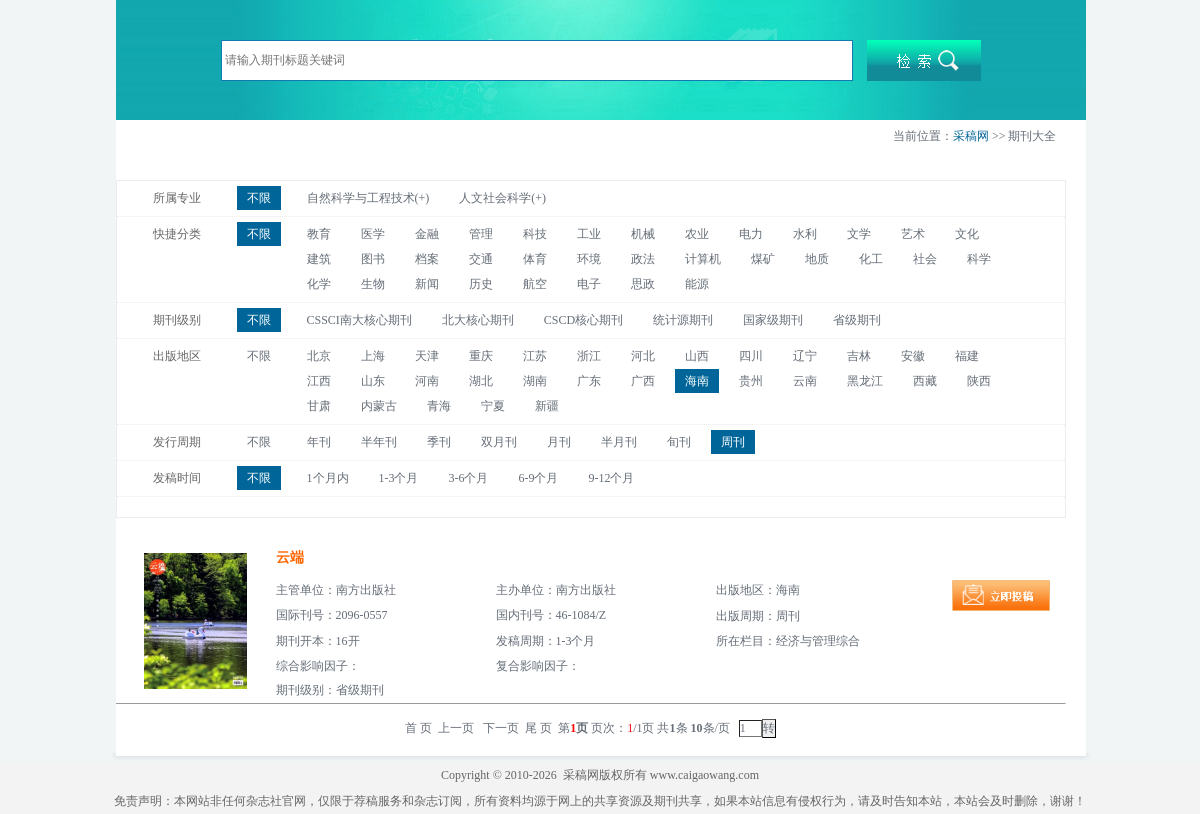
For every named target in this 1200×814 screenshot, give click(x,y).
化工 (871, 259)
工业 (589, 234)
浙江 (589, 356)
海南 (697, 381)
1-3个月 (399, 478)
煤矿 (763, 259)
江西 (319, 381)
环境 (589, 259)
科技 (535, 234)
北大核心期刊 (478, 320)
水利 (805, 234)
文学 (859, 234)
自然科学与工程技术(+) (368, 198)
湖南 (535, 381)
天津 (427, 356)
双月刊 (499, 442)
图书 (373, 259)
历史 (481, 284)
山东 (373, 381)
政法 (643, 259)
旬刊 (679, 442)
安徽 (913, 356)
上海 (373, 356)
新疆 (547, 406)
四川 (751, 356)
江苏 (535, 356)
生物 (373, 284)
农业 (697, 234)
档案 (427, 259)
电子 (589, 284)
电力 (751, 234)
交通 (481, 259)
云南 (805, 381)
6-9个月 (539, 478)
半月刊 (619, 442)
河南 (427, 381)
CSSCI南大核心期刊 (359, 320)
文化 (967, 234)
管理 (481, 234)
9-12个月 (612, 478)
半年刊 (379, 442)
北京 (319, 356)
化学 (319, 284)
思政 (643, 284)
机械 (643, 234)
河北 (643, 356)
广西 (643, 381)
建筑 (319, 259)
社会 (925, 259)
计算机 (703, 259)
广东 (589, 381)
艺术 (913, 234)
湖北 (481, 381)
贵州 (751, 381)
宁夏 (493, 406)
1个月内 (328, 478)
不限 (259, 198)
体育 (535, 259)
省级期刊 (857, 320)
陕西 (979, 381)
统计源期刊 (683, 320)
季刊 (439, 442)
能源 (697, 284)
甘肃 (319, 406)
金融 (427, 234)
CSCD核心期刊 (583, 320)
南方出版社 (366, 590)
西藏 (925, 381)
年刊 (319, 442)
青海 (439, 406)
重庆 (481, 356)
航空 (535, 284)
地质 (817, 259)
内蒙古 (379, 406)
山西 (697, 356)
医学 (373, 234)
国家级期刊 (773, 320)
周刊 (733, 442)
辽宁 (805, 356)
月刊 (559, 442)
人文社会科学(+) (502, 198)
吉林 (859, 356)
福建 (967, 356)
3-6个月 (469, 478)
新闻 (427, 284)
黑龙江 (865, 381)
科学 (979, 259)
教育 (319, 234)
